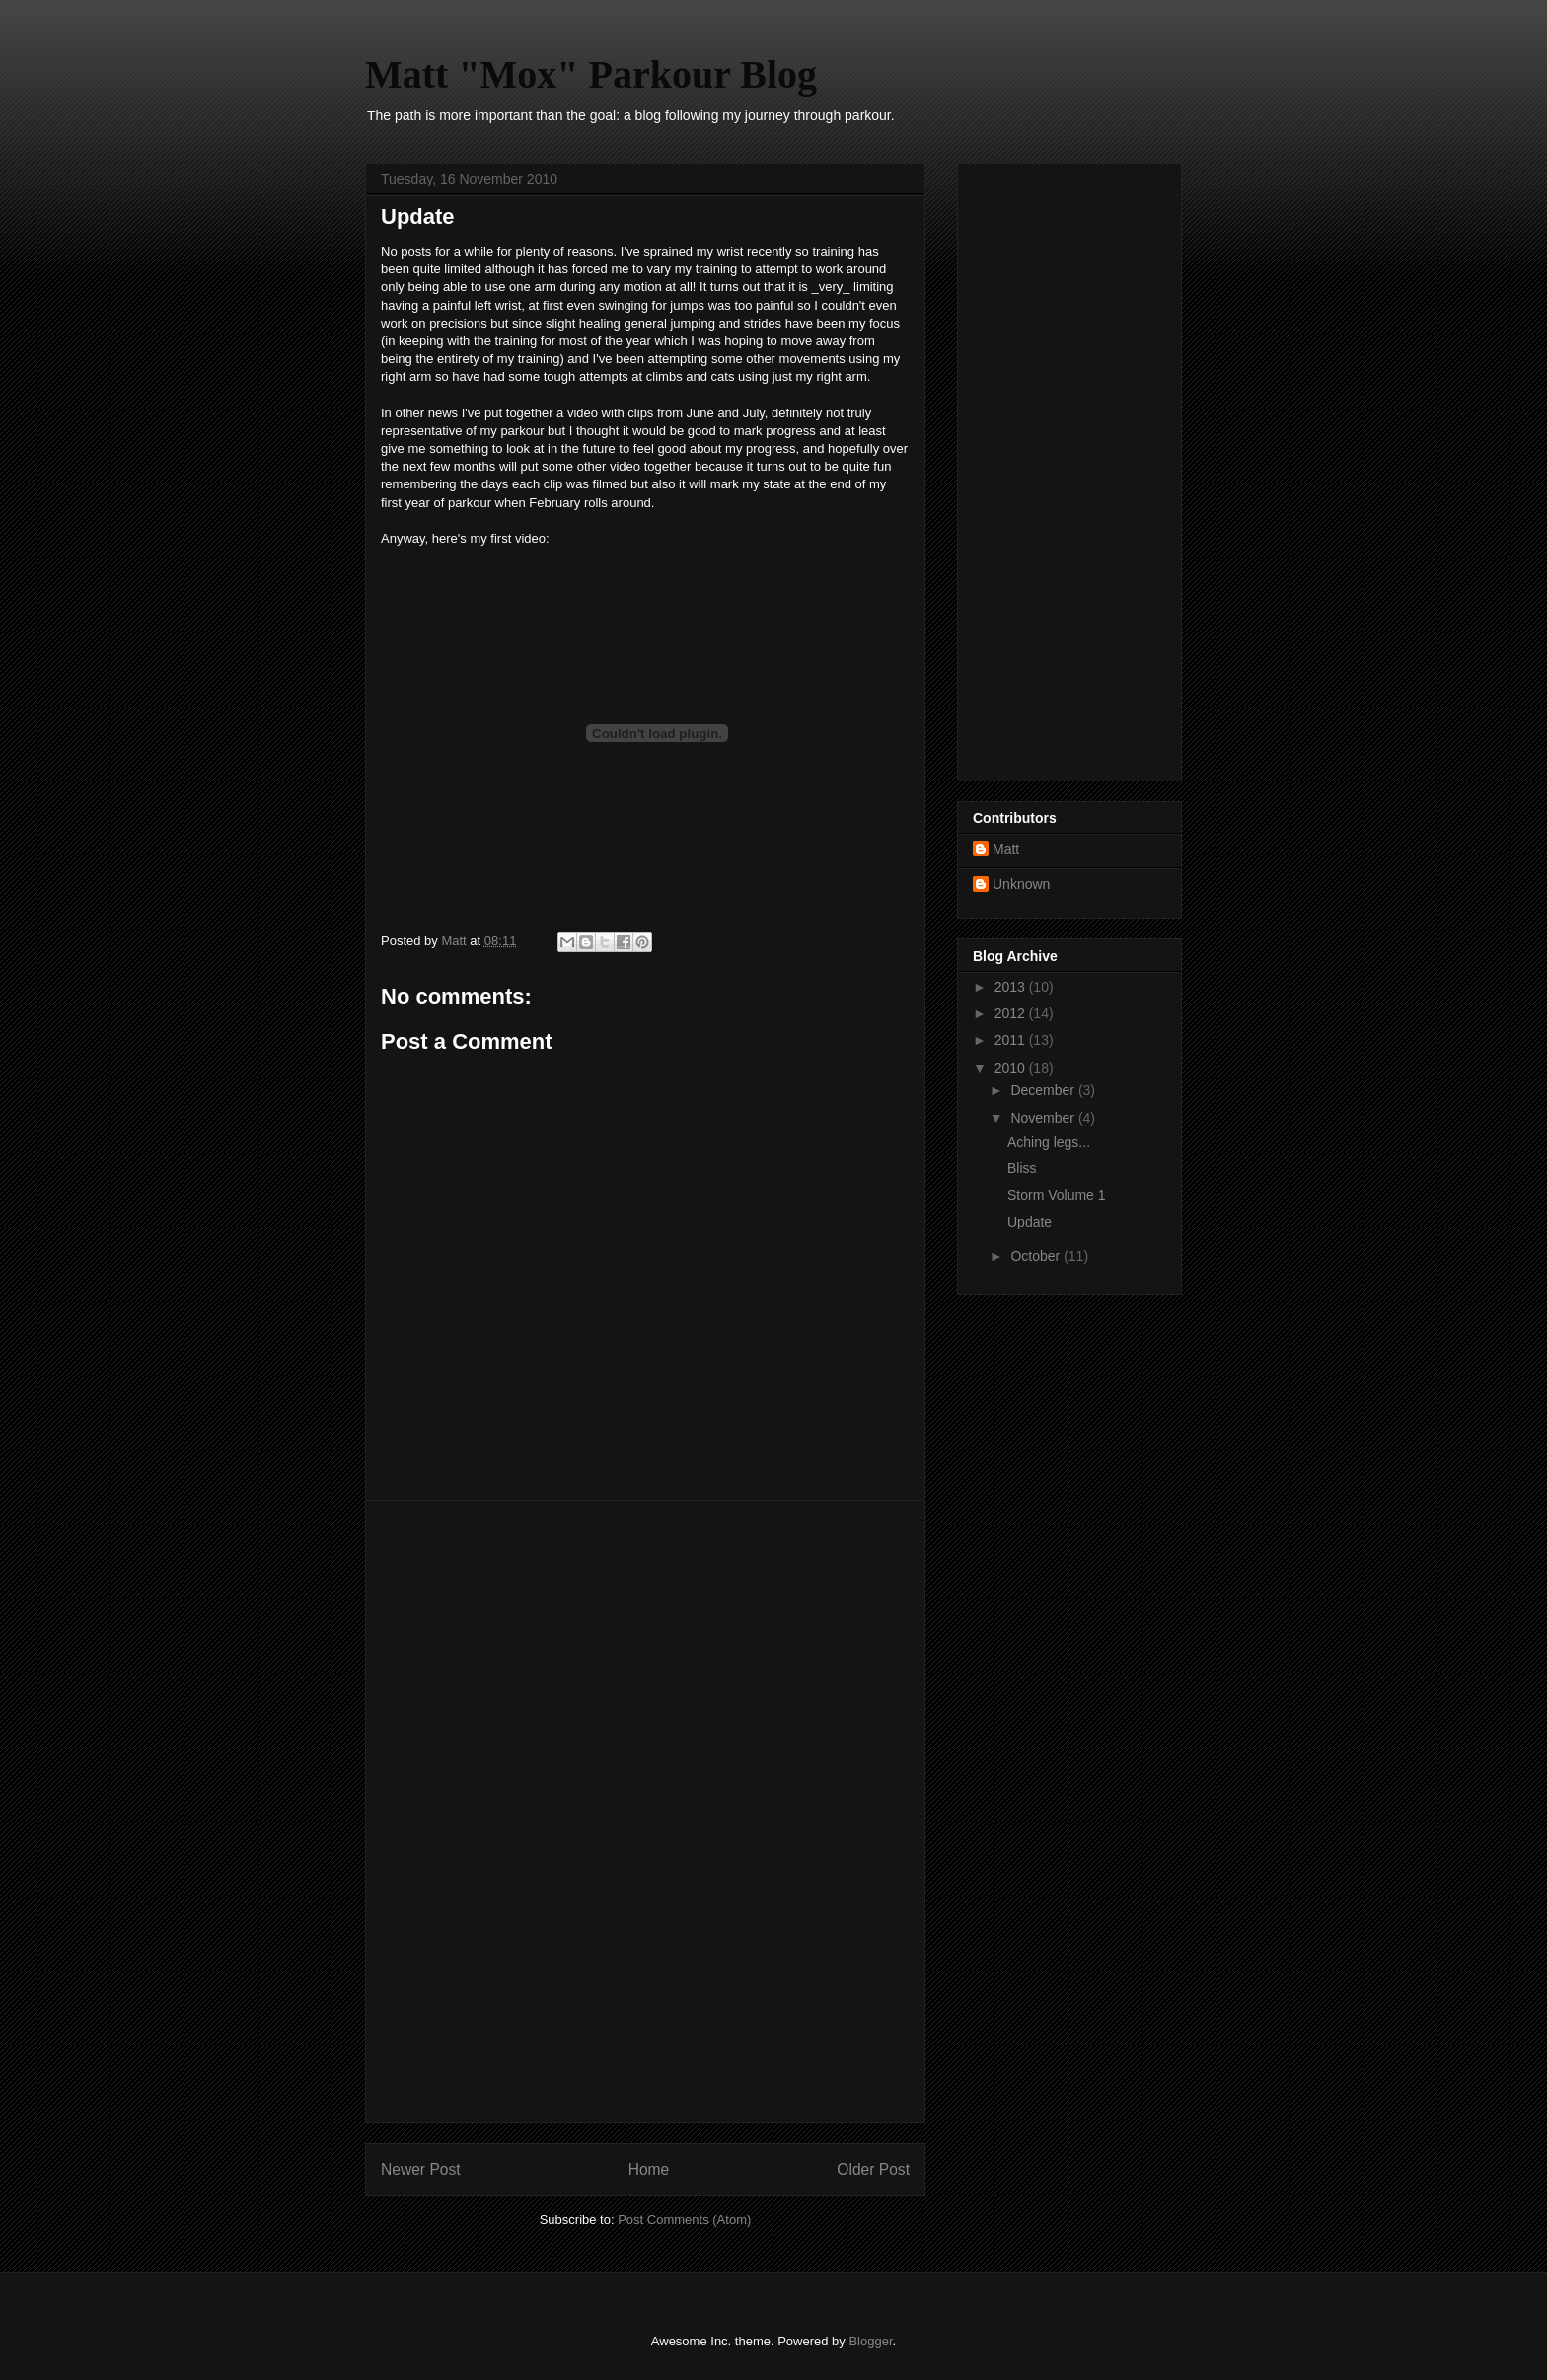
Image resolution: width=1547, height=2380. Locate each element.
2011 (1011, 1040)
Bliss (1022, 1168)
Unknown (1021, 884)
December (1043, 1090)
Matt (1006, 848)
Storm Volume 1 (1056, 1195)
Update (1029, 1221)
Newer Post (421, 2169)
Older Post (873, 2169)
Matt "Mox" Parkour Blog (591, 74)
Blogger (870, 2341)
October (1037, 1256)
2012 (1011, 1013)
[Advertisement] (645, 1812)
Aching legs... (1048, 1142)
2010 (1011, 1068)
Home (649, 2169)
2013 (1011, 987)
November (1043, 1118)
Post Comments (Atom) (684, 2219)
